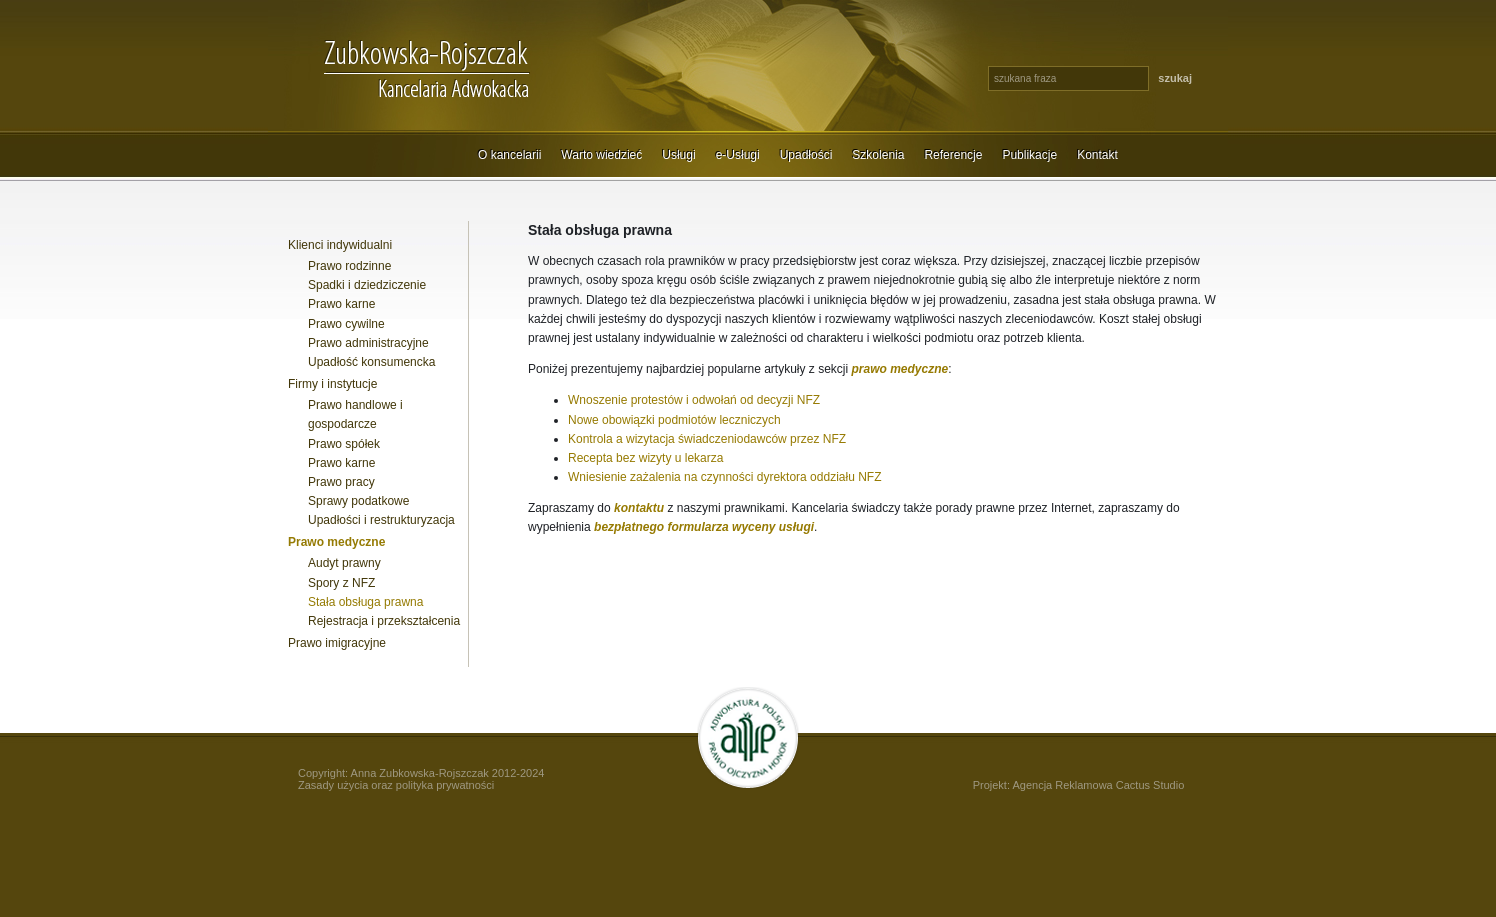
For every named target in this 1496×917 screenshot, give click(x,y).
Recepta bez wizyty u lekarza (645, 458)
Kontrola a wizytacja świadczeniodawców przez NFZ (707, 439)
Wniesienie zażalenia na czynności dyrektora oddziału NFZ (724, 477)
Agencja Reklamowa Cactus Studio (1098, 785)
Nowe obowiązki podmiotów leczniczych (674, 420)
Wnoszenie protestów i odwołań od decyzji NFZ (694, 400)
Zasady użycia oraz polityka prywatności (396, 785)
